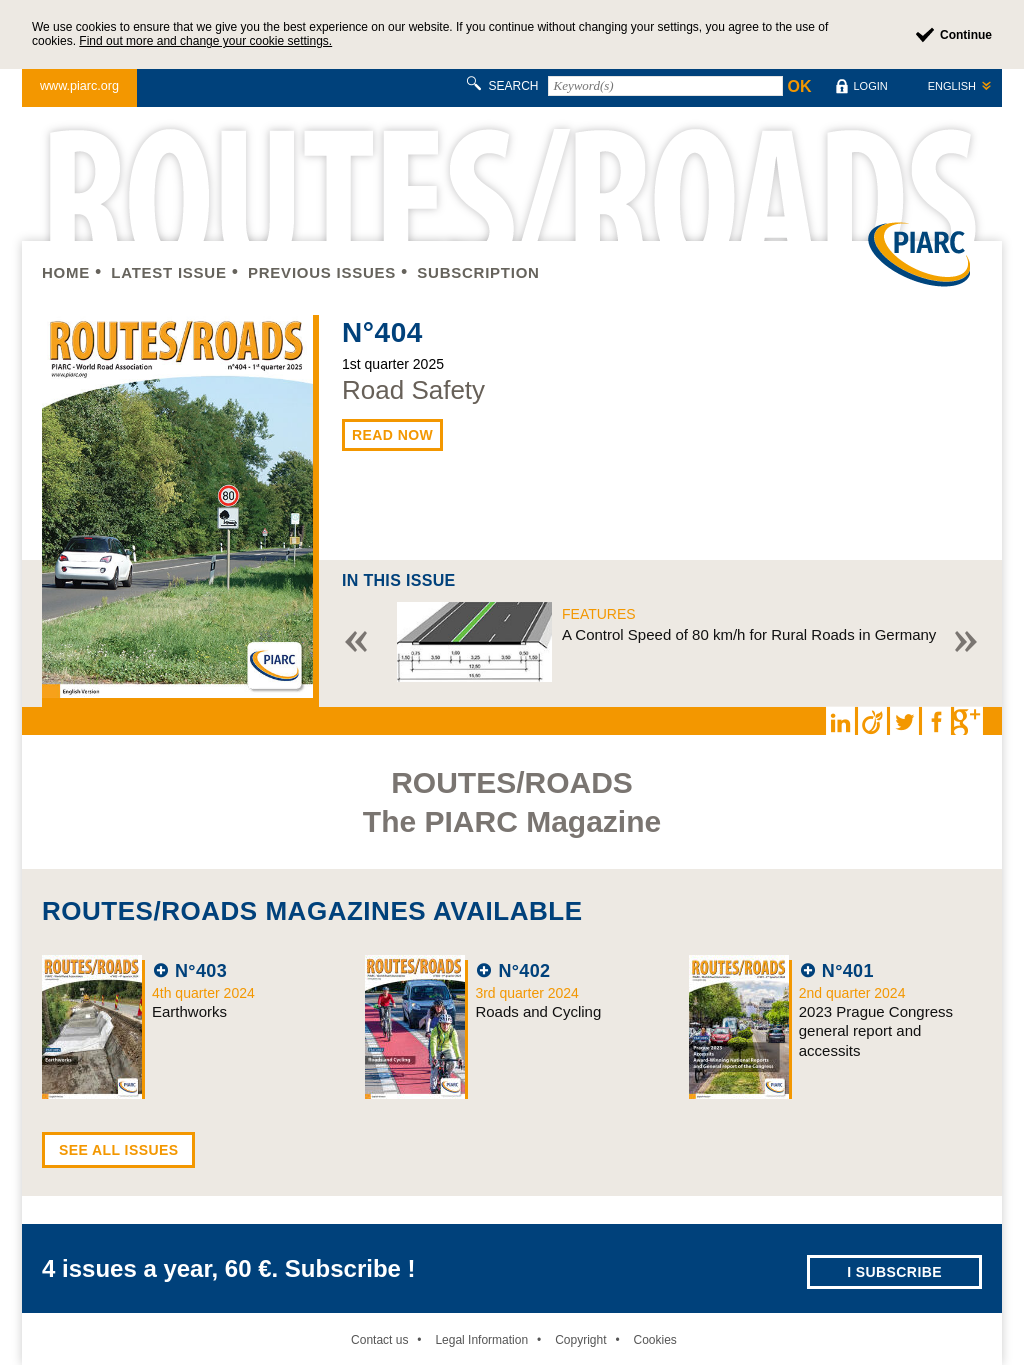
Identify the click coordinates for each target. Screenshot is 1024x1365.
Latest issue (168, 272)
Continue (966, 35)
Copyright (580, 1340)
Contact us (379, 1340)
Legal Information (481, 1340)
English (952, 86)
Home (66, 272)
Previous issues (322, 272)
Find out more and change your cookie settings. (205, 41)
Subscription (478, 272)
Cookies (654, 1340)
